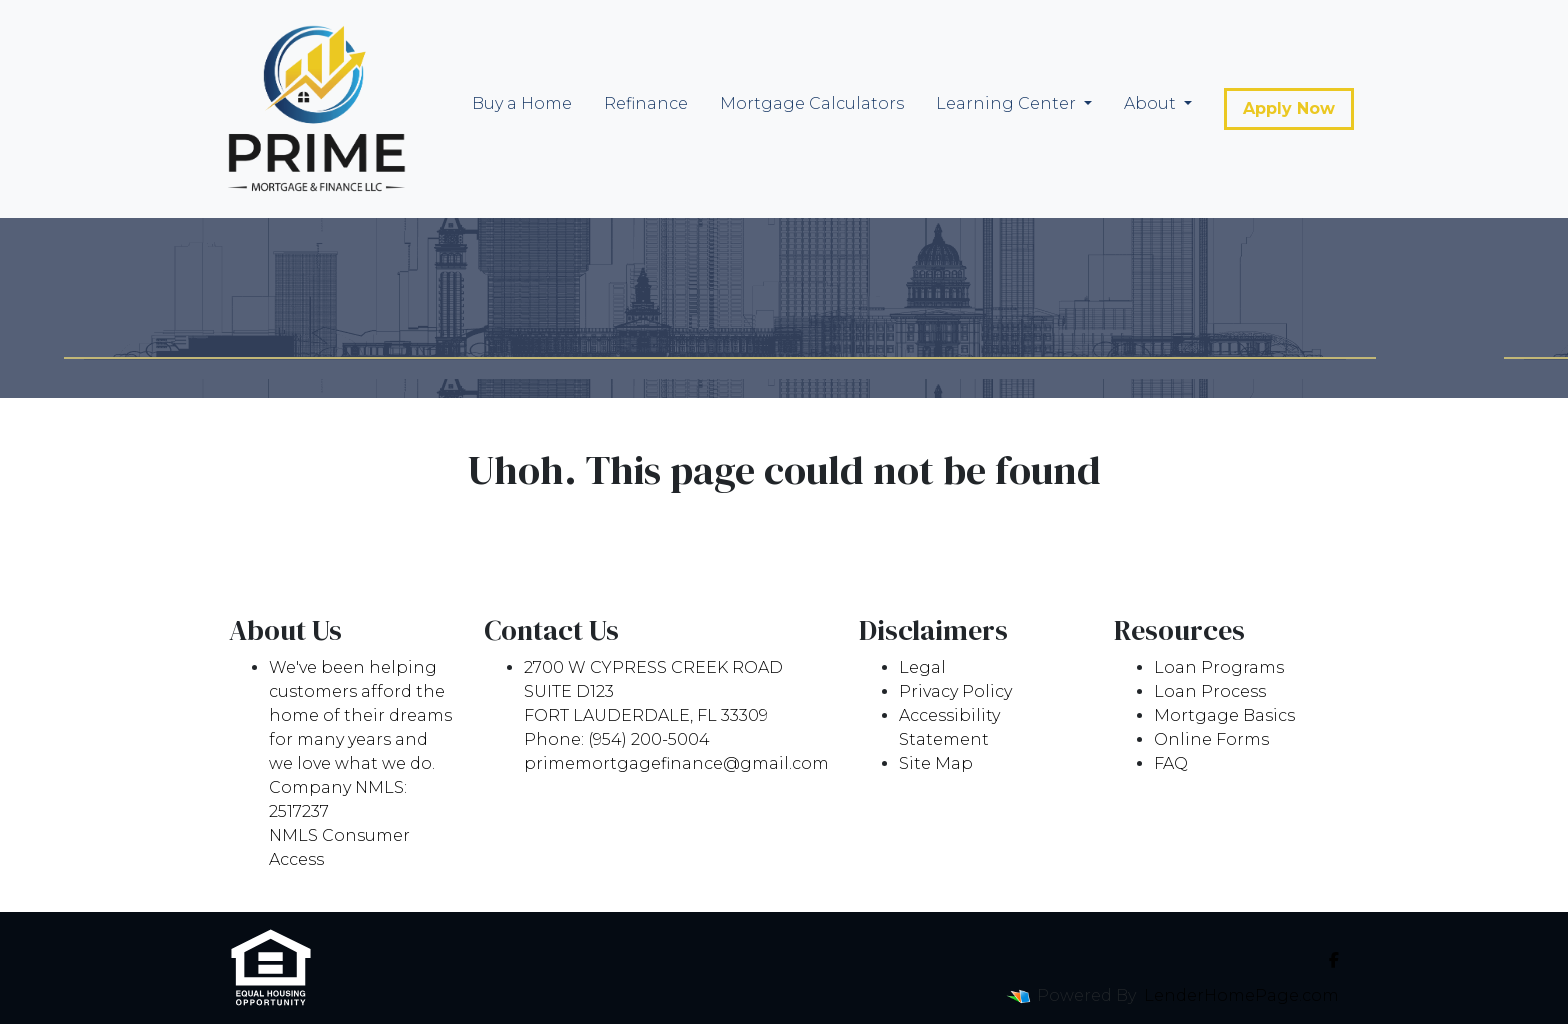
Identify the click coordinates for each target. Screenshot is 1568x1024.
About (1152, 103)
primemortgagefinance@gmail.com (676, 763)
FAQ (1171, 763)
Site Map (936, 763)
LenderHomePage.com (1241, 995)
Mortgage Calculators (812, 103)
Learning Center (1008, 103)
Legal (922, 667)
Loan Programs (1219, 667)
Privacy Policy (955, 691)
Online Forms (1211, 739)
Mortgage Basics (1224, 715)
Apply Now (1289, 108)
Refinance (646, 103)
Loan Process (1210, 691)
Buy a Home (522, 103)
